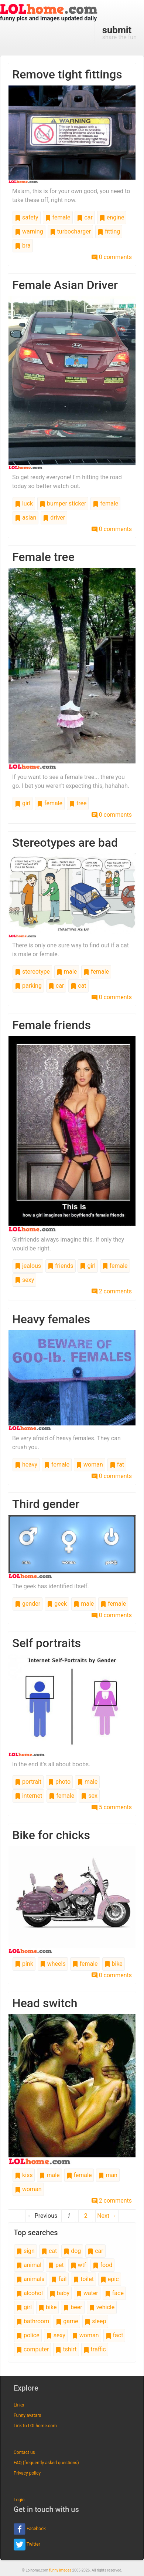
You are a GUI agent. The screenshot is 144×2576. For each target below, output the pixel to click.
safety (26, 217)
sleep (95, 2321)
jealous (28, 1265)
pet (56, 2264)
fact (114, 2335)
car (84, 217)
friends (60, 1265)
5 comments (112, 1807)
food (102, 2264)
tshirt (65, 2349)
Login (19, 2499)
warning (29, 231)
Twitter (27, 2544)
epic (109, 2279)
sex (89, 1795)
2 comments (112, 1291)
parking (28, 985)
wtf (78, 2264)
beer (72, 2307)
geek (57, 1603)
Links (19, 2405)
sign (25, 2250)
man (107, 2175)
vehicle (102, 2307)
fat (117, 1464)
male (66, 971)
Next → (107, 2215)
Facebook (30, 2529)
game (67, 2321)
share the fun (119, 32)
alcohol (29, 2293)
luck (24, 503)
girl (22, 803)
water (87, 2293)
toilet (83, 2279)
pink (24, 1963)
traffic (94, 2349)
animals (30, 2279)
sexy (24, 1279)
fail (58, 2279)
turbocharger (70, 231)
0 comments (112, 257)
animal (28, 2264)
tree (77, 803)
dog (72, 2250)
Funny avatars (27, 2415)
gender (27, 1603)
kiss (23, 2175)
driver (54, 517)
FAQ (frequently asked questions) (46, 2462)
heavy (26, 1464)
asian (25, 517)
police (28, 2335)
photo (59, 1781)
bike (113, 1963)
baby (59, 2293)
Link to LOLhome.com (35, 2425)
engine (111, 217)
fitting (108, 231)
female (58, 217)
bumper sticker (63, 503)
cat (78, 985)
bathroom (32, 2321)
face (114, 2293)
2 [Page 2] (86, 2215)
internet (28, 1795)
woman (89, 1464)
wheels (53, 1963)
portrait (28, 1781)
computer (32, 2349)
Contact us (24, 2452)
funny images (60, 2570)
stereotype (32, 971)
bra (23, 245)
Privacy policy (27, 2473)
